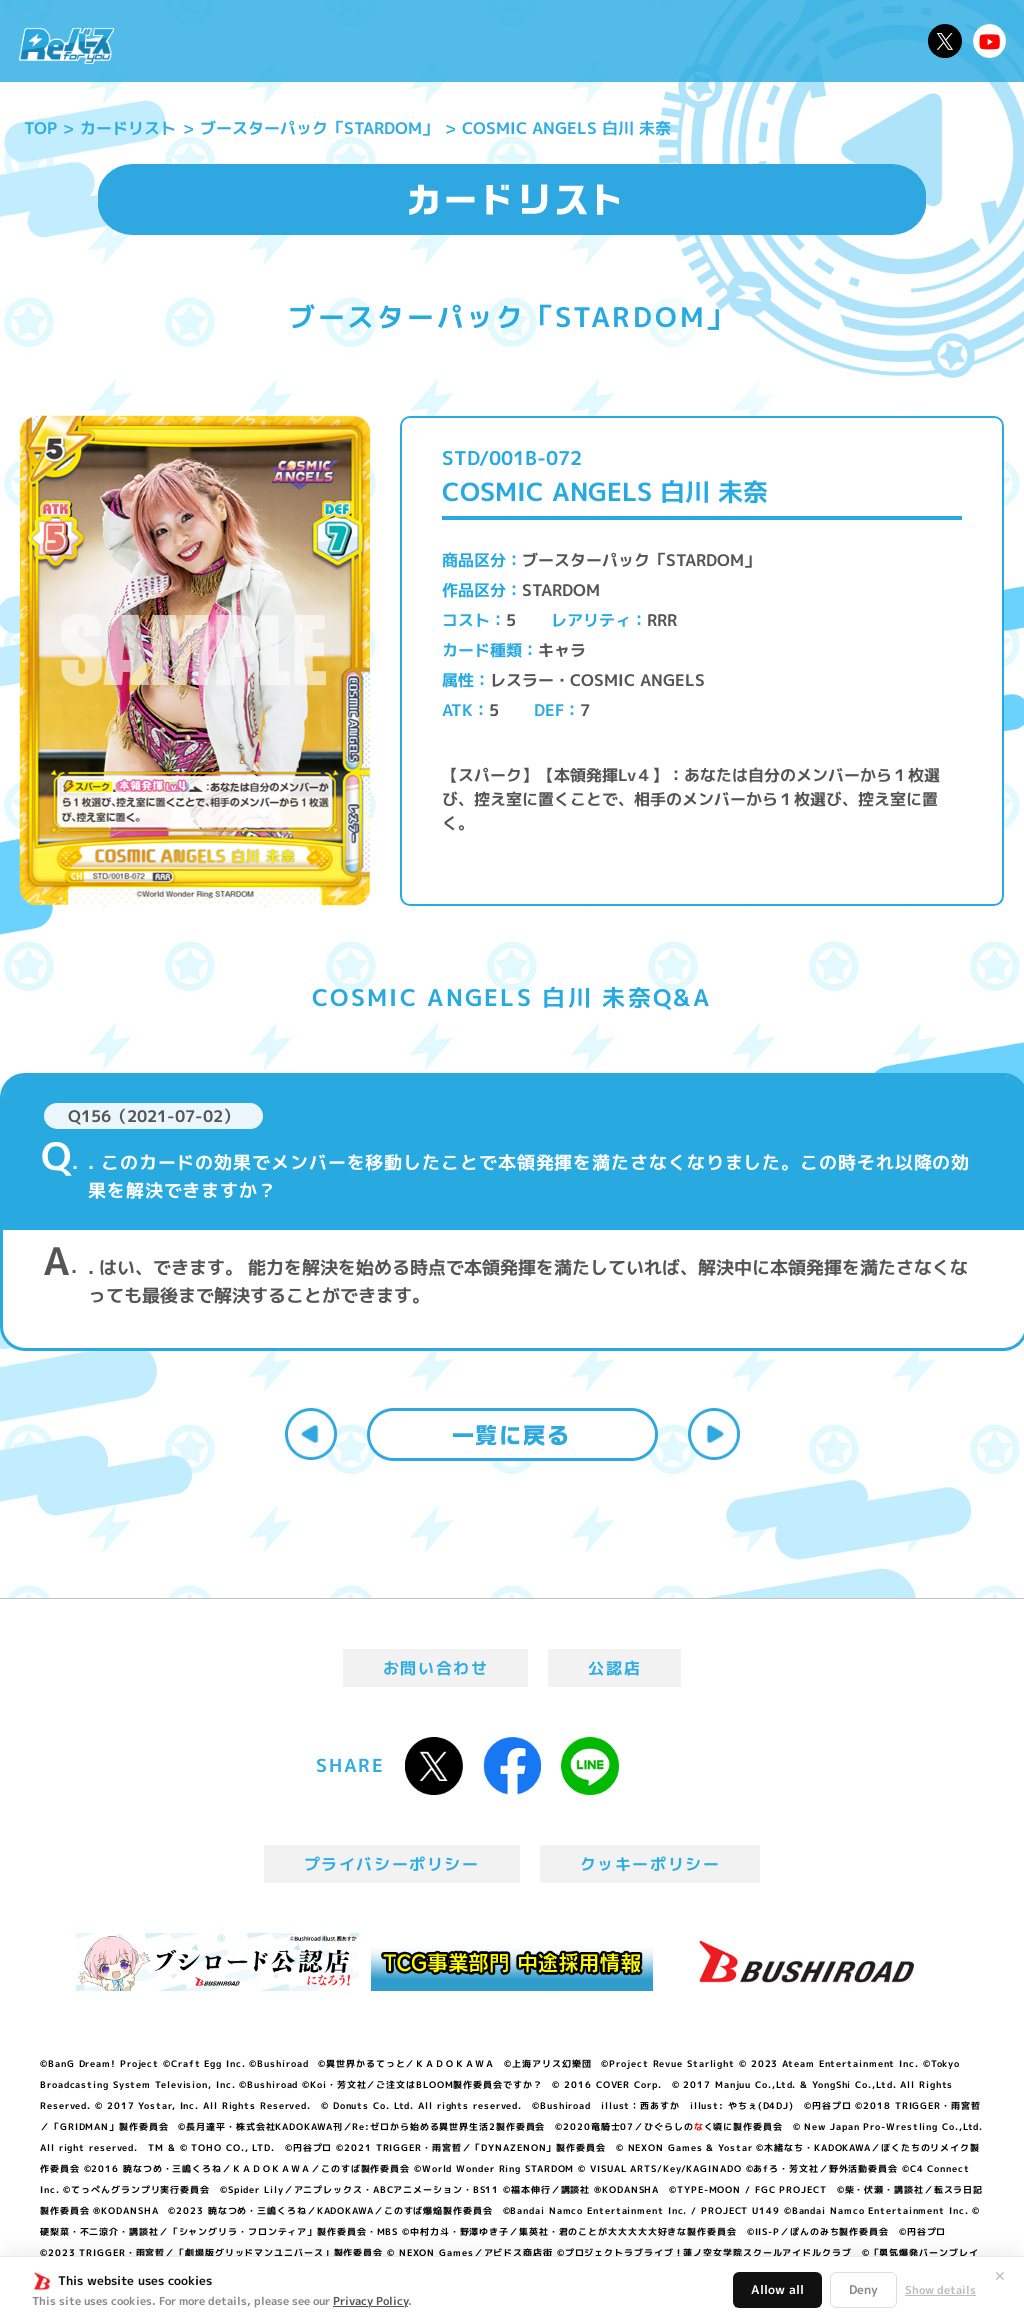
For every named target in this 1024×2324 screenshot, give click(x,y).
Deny (863, 2289)
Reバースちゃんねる (990, 41)
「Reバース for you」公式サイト (66, 45)
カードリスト (627, 41)
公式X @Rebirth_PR (945, 41)
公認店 (614, 1668)
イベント (447, 41)
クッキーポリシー (650, 1864)
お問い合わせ (436, 1668)
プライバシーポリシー (392, 1864)
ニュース (175, 41)
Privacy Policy (370, 2301)
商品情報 (528, 41)
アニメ (374, 41)
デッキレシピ (864, 41)
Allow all (777, 2289)
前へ (311, 1434)
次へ (714, 1434)
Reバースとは (278, 41)
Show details (940, 2290)
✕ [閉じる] (1000, 2276)
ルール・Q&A (746, 41)
